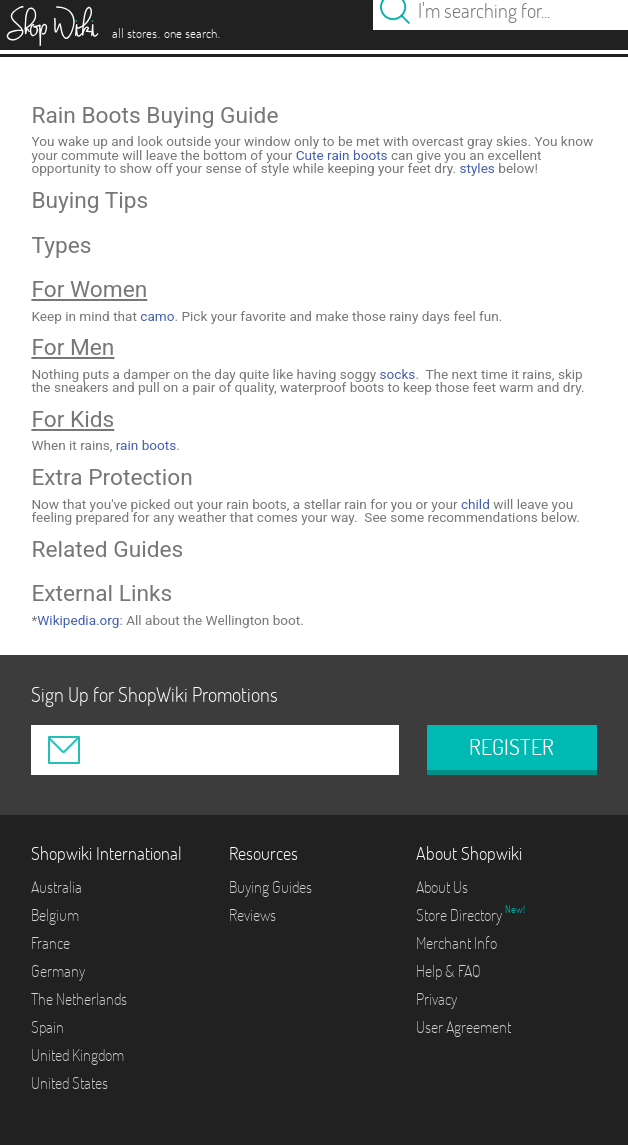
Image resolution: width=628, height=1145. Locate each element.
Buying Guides (270, 887)
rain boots (146, 445)
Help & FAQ (448, 971)
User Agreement (463, 1027)
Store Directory (460, 915)
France (50, 943)
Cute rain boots (342, 155)
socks (398, 374)
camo (157, 316)
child (475, 504)
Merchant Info (456, 943)
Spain (47, 1027)
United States (69, 1083)
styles (476, 168)
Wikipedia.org (78, 620)
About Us (442, 887)
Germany (58, 971)
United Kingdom (77, 1055)
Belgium (55, 915)
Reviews (252, 915)
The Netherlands (79, 999)
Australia (56, 887)
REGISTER (511, 747)
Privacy (436, 999)
